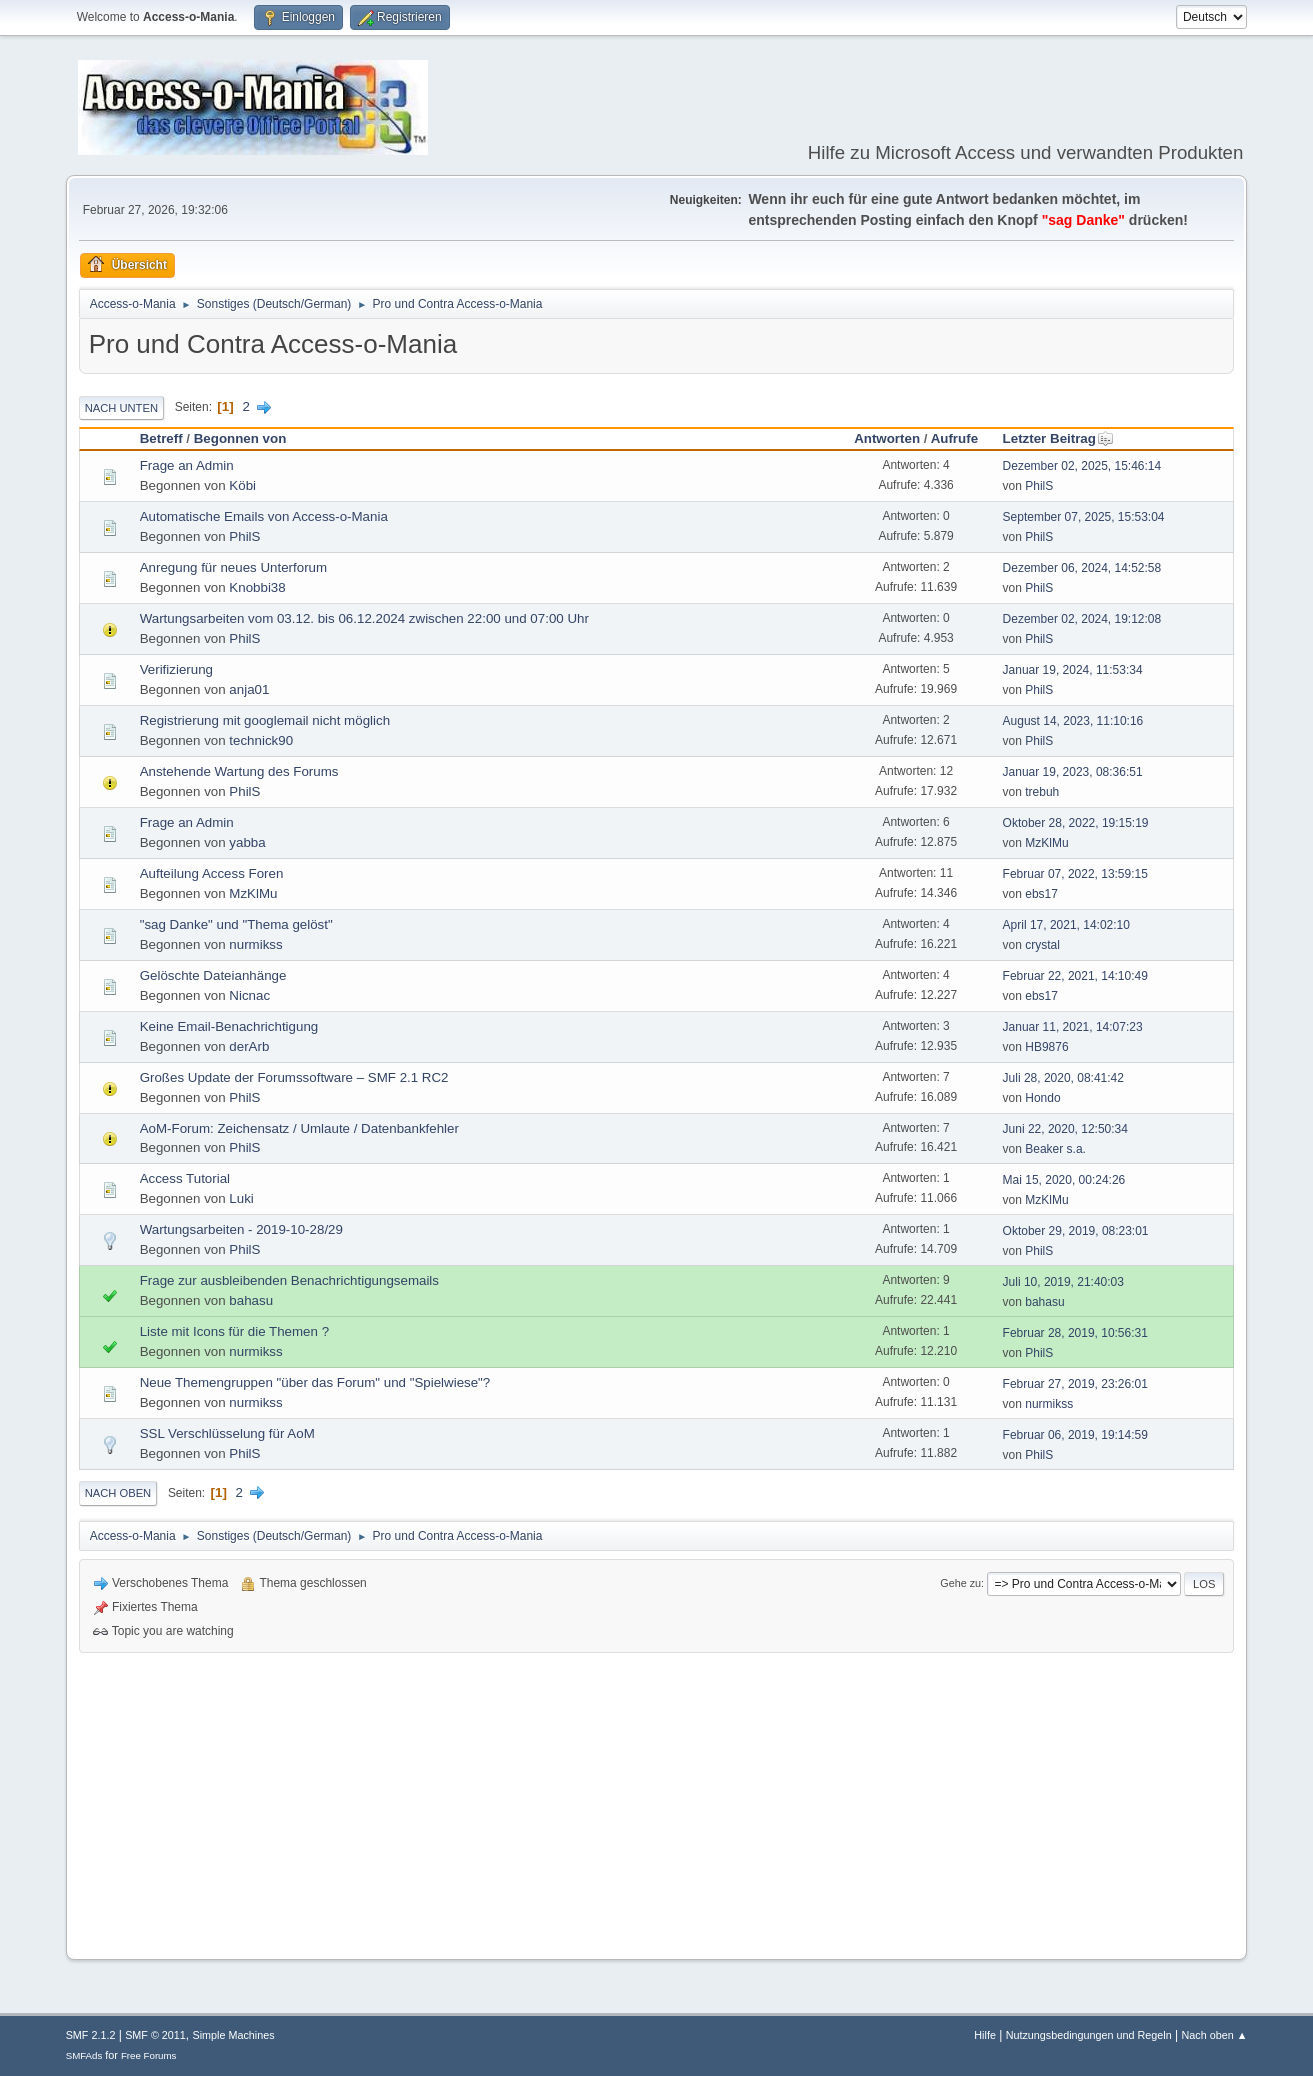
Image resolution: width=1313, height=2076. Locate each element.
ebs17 (1041, 894)
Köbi (242, 485)
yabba (247, 842)
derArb (249, 1046)
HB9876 (1046, 1047)
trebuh (1042, 792)
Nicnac (249, 995)
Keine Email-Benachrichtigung (229, 1026)
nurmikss (255, 944)
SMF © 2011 (155, 2035)
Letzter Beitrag (1058, 438)
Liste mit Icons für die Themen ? (234, 1331)
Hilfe (985, 2035)
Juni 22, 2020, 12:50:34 (1065, 1129)
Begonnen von (240, 438)
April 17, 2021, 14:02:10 (1066, 925)
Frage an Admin (187, 465)
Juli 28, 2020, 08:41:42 (1063, 1078)
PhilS (1039, 486)
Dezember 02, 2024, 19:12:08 (1082, 619)
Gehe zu (960, 1583)
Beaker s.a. (1055, 1149)
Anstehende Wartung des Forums (239, 771)
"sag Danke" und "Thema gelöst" (236, 924)
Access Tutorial (185, 1178)
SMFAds (84, 2055)
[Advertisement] (657, 1803)
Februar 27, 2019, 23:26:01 (1075, 1384)
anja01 (249, 689)
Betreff (161, 438)
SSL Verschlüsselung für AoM (227, 1433)
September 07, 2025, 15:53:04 (1084, 517)
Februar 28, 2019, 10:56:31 (1075, 1333)
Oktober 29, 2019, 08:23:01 (1076, 1231)
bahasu (251, 1300)
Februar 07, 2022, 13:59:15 (1075, 874)
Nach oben (118, 1493)
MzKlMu (1046, 843)
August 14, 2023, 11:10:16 (1073, 721)
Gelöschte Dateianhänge (213, 975)
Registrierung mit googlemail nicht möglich (265, 720)
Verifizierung (176, 669)
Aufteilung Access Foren (212, 873)
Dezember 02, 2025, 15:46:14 (1082, 466)
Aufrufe (954, 438)
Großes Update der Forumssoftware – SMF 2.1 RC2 (294, 1077)
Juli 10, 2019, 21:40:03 (1063, 1282)
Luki (241, 1198)
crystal (1042, 945)
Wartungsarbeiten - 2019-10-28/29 (241, 1229)
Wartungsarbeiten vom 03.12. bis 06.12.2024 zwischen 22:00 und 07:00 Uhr (364, 618)
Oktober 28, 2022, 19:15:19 (1076, 823)
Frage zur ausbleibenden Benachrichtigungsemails (289, 1280)
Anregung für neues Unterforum (233, 567)
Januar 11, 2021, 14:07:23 (1073, 1027)
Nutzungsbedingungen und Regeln (1089, 2035)
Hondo (1042, 1098)
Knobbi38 (257, 587)
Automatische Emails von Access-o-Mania (264, 516)
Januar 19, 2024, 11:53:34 (1073, 670)
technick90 (261, 740)
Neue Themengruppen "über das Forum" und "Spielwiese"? (315, 1382)
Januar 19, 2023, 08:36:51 (1073, 772)
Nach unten (121, 408)
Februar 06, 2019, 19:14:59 (1075, 1435)
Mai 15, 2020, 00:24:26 (1064, 1180)
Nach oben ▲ (1215, 2035)
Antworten (887, 438)
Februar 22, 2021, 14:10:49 (1075, 976)
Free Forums (149, 2055)
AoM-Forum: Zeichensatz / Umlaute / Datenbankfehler (299, 1128)
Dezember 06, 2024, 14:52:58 (1082, 568)
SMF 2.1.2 (91, 2035)
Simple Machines (234, 2035)
